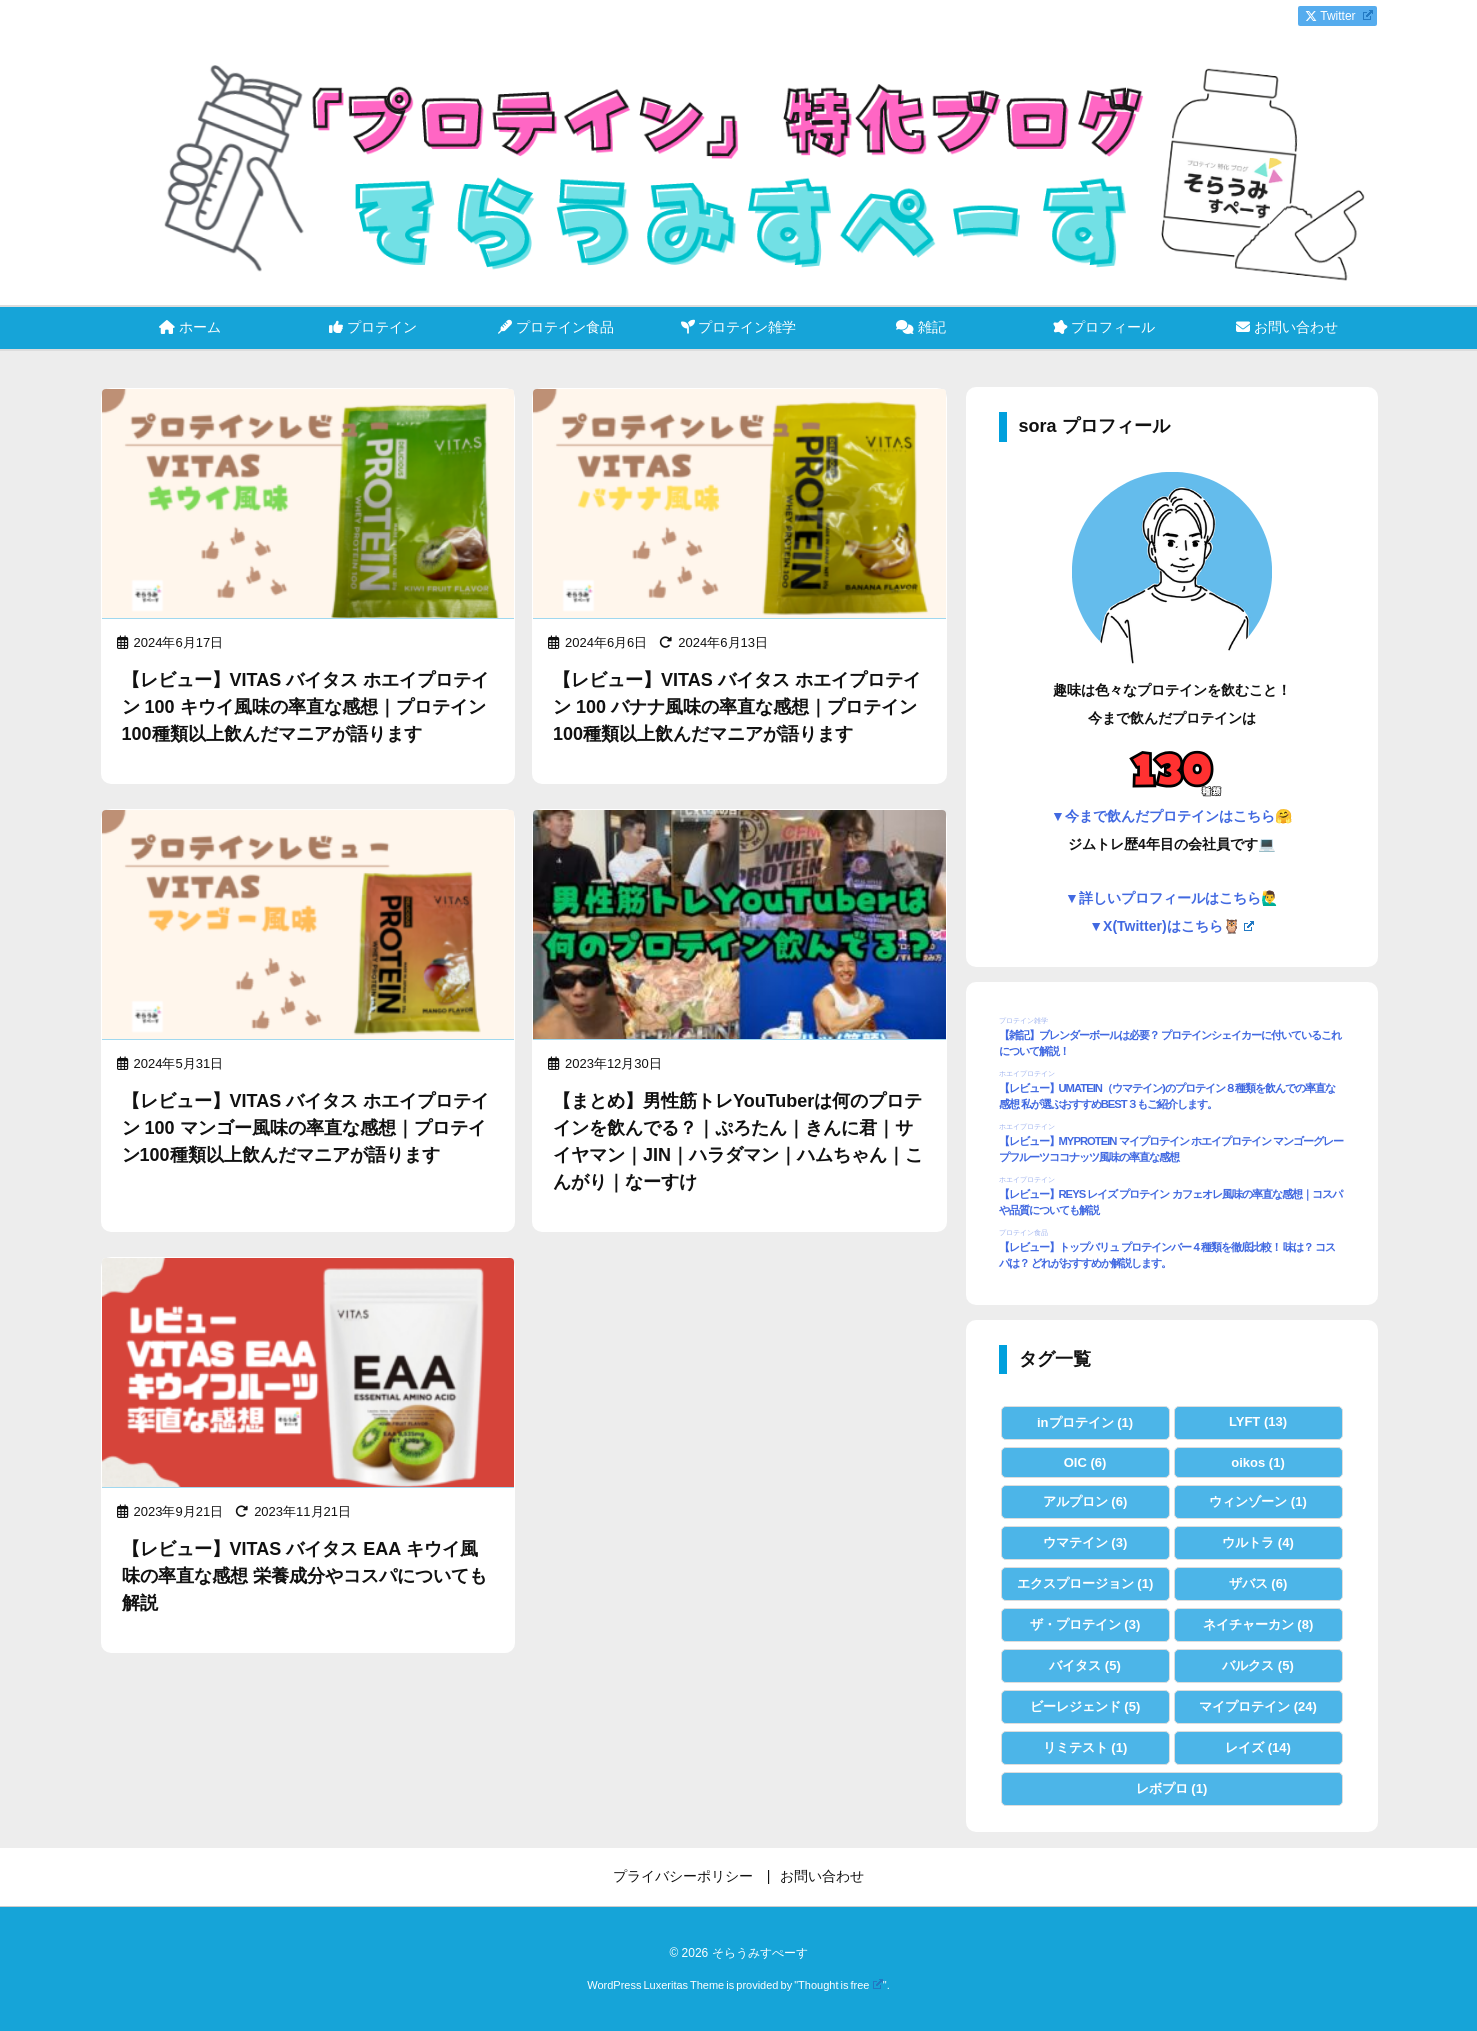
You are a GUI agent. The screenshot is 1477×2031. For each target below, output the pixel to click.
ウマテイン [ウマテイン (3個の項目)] (1085, 1542)
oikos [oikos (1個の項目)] (1257, 1462)
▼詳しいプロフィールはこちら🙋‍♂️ (1171, 898)
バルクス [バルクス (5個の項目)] (1258, 1665)
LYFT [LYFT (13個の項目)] (1258, 1421)
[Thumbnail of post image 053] (739, 505)
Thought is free (840, 1985)
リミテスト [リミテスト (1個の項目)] (1085, 1747)
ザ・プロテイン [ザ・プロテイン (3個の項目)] (1085, 1624)
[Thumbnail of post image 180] (308, 926)
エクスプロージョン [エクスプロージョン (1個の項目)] (1085, 1583)
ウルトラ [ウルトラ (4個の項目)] (1258, 1542)
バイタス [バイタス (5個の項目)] (1085, 1665)
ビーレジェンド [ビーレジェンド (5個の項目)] (1085, 1706)
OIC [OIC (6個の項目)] (1085, 1462)
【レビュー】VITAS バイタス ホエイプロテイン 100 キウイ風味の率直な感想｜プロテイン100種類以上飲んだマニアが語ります (306, 707)
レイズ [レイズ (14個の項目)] (1258, 1747)
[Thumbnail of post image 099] (739, 926)
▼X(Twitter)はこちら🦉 (1171, 926)
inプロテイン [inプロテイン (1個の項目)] (1085, 1422)
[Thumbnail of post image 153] (308, 505)
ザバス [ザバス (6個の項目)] (1258, 1583)
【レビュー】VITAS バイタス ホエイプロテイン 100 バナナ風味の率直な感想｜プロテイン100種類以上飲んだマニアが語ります (737, 707)
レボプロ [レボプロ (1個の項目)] (1172, 1788)
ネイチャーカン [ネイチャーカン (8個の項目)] (1258, 1624)
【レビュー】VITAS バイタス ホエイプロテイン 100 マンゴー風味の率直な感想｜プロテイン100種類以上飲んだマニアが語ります (306, 1128)
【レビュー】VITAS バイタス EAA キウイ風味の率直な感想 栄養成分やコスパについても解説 (304, 1576)
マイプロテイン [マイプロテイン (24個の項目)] (1258, 1706)
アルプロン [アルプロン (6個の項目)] (1085, 1501)
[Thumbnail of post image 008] (308, 1374)
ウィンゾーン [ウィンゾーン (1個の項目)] (1258, 1501)
